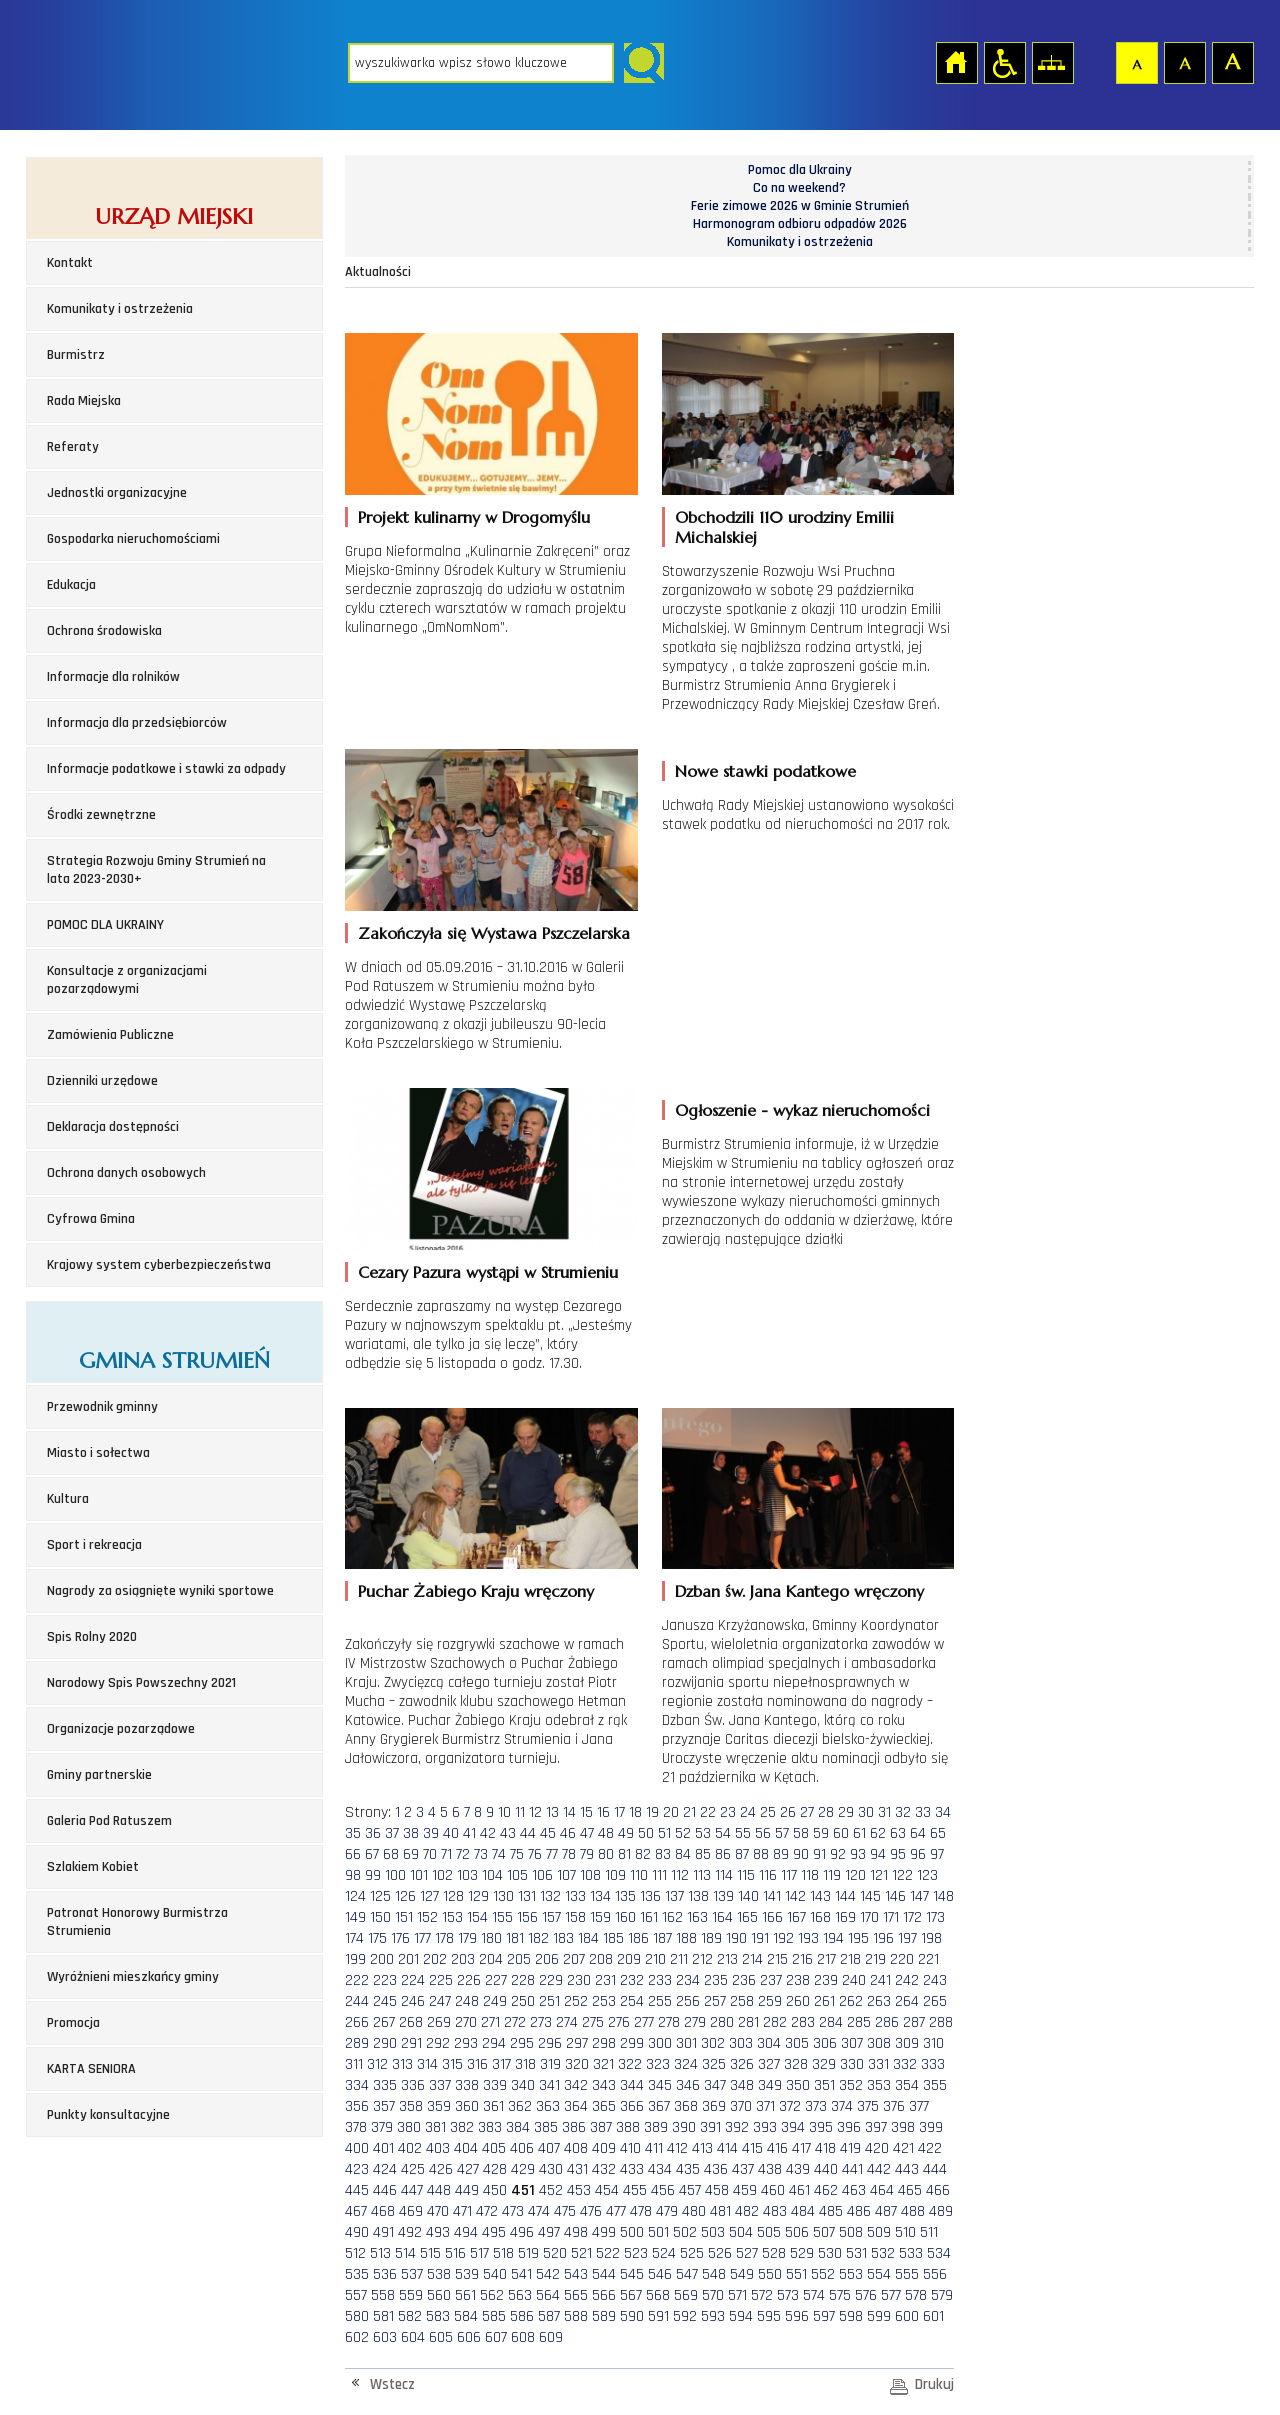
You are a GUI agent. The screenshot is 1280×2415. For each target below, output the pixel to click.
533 (911, 2253)
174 (354, 1938)
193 (808, 1938)
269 (439, 2022)
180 (491, 1938)
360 (467, 2106)
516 (455, 2253)
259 (770, 2001)
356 (357, 2106)
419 (850, 2148)
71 (446, 1854)
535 (357, 2274)
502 (685, 2232)
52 (683, 1833)
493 (438, 2232)
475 (565, 2211)
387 (601, 2127)
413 (702, 2148)
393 (765, 2127)
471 (462, 2211)
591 (658, 2316)
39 (431, 1833)
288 (941, 2022)
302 (713, 2043)
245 (385, 2001)
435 (688, 2169)
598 (851, 2316)
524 (664, 2253)
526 (720, 2253)
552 (823, 2274)
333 (933, 2064)
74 (499, 1854)
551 (796, 2274)
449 (467, 2190)
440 (826, 2169)
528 (774, 2253)
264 (907, 2001)
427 (468, 2169)
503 (713, 2232)
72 (463, 1854)
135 (625, 1896)
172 (912, 1917)
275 (593, 2022)
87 (742, 1854)
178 (444, 1938)
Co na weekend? (799, 188)
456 (663, 2190)
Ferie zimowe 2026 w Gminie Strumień (800, 206)
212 (702, 1959)
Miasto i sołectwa (98, 1453)
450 (495, 2190)
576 (866, 2295)
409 (604, 2148)
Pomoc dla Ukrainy (800, 170)
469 (411, 2211)
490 (357, 2232)
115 (746, 1875)
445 (357, 2190)
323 (658, 2064)
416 (777, 2148)
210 (655, 1959)
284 (831, 2022)
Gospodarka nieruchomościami (133, 539)
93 (858, 1854)
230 (579, 1980)
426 (441, 2169)
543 (576, 2274)
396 (849, 2127)
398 (903, 2127)
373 (816, 2106)
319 (550, 2064)
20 (671, 1812)
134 (600, 1896)
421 (903, 2148)
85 (703, 1854)
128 (453, 1896)
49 (626, 1833)
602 (357, 2337)
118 (810, 1875)
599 (879, 2316)
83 (663, 1854)
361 (493, 2106)
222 (357, 1980)
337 (440, 2085)
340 (523, 2085)
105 (517, 1875)
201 (408, 1959)
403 (438, 2148)
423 (357, 2169)
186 (638, 1938)
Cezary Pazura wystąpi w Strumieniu (488, 1272)
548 (714, 2274)
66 (353, 1854)
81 (624, 1854)
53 (703, 1833)
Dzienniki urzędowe (102, 1081)
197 (907, 1938)
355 (935, 2085)
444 (935, 2169)
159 (600, 1917)
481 (720, 2211)
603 (385, 2337)
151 (404, 1917)
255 (660, 2001)
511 (929, 2232)
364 (576, 2106)
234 (688, 1980)
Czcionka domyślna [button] (1136, 62)
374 (842, 2106)
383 (490, 2127)
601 (933, 2316)
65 (938, 1833)
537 (412, 2274)
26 (788, 1812)
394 (793, 2127)
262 (851, 2001)
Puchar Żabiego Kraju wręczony (476, 1591)
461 (799, 2190)
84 (683, 1854)
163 (697, 1917)
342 (576, 2085)
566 (604, 2295)
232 (632, 1980)
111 (659, 1875)
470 (438, 2211)
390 (684, 2127)
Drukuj (934, 2384)
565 (576, 2295)
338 (467, 2085)
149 (355, 1917)
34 (943, 1812)
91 (819, 1854)
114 (724, 1875)
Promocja (73, 2023)
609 (551, 2337)
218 (850, 1959)
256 (688, 2001)
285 (859, 2022)
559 (411, 2295)
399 (931, 2127)
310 (933, 2043)
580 (357, 2316)
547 (687, 2274)
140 (748, 1896)
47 (587, 1833)
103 (467, 1875)
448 (439, 2190)
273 (541, 2022)
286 (887, 2022)
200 (382, 1959)
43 (508, 1833)
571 (737, 2295)
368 (686, 2106)
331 (878, 2064)
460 (773, 2190)
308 (879, 2043)
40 (451, 1833)
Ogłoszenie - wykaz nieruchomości (802, 1110)
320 (577, 2064)
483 (775, 2211)
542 (548, 2274)
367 (659, 2106)
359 (439, 2106)
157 (551, 1917)
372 (790, 2106)
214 (752, 1959)
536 (385, 2274)
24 (748, 1812)
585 (494, 2316)
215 (777, 1959)
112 (680, 1875)
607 (496, 2337)
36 (373, 1833)
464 (882, 2190)
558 (383, 2295)
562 (492, 2295)
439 (798, 2169)
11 (520, 1812)
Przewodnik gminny (102, 1407)
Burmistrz (76, 355)
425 (413, 2169)
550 (770, 2274)
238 (798, 1980)
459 (745, 2190)
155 (502, 1917)
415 (752, 2148)
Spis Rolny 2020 (92, 1637)
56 (763, 1833)
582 (410, 2316)
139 (723, 1896)
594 (741, 2316)
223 (385, 1980)
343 (604, 2085)
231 (605, 1980)
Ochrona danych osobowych (126, 1173)
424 (385, 2169)
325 (714, 2064)
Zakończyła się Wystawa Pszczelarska (494, 933)
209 (629, 1959)
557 (356, 2295)
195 (858, 1938)
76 (535, 1854)
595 (769, 2316)
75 (517, 1854)
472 (487, 2211)
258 (742, 2001)
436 (716, 2169)
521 (581, 2253)
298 (604, 2043)
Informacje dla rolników (113, 677)
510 (905, 2232)
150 (380, 1917)
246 (413, 2001)
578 (916, 2295)
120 (855, 1875)
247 (440, 2001)
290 (385, 2043)
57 (782, 1833)
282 (775, 2022)
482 (747, 2211)
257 (715, 2001)
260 (798, 2001)
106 (542, 1875)
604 (413, 2337)
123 (927, 1875)
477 (616, 2211)
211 (679, 1959)
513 (380, 2253)
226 (469, 1980)
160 (625, 1917)
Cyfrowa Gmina (91, 1219)
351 (824, 2085)
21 (689, 1812)
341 (549, 2085)
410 (630, 2148)
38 (411, 1833)
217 (826, 1959)
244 (357, 2001)
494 (466, 2232)
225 (441, 1980)
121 (879, 1875)
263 (879, 2001)
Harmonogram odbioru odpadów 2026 (800, 224)
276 (619, 2022)
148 (943, 1896)
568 (658, 2295)
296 (550, 2043)
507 (824, 2232)
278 (669, 2022)
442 (879, 2169)
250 (523, 2001)
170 (869, 1917)
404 (466, 2148)
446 (385, 2190)
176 (400, 1938)
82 (643, 1854)
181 (515, 1938)
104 (492, 1875)
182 (538, 1938)
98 (353, 1875)
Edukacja (71, 585)
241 (880, 1980)
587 (549, 2316)
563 (520, 2295)
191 (760, 1938)
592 (685, 2316)
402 (410, 2148)
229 (551, 1980)
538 (439, 2274)
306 (825, 2043)
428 (495, 2169)
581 (383, 2316)
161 (649, 1917)
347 (715, 2085)
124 (355, 1896)
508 (851, 2232)
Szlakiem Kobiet (93, 1867)
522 (608, 2253)
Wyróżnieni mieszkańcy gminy (133, 1977)
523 (636, 2253)
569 (686, 2295)
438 (770, 2169)
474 (539, 2211)
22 (708, 1812)
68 (391, 1854)
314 (427, 2064)
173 (935, 1917)
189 (711, 1938)
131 (527, 1896)
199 (355, 1959)
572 (762, 2295)
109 (615, 1875)
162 (672, 1917)
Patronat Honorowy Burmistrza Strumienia (137, 1922)
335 (385, 2085)
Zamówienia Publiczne (110, 1035)
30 (866, 1812)
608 (523, 2337)
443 (907, 2169)
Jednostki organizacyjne (117, 493)
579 (942, 2295)
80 (606, 1854)
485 (831, 2211)
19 (652, 1812)
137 (674, 1896)
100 (395, 1875)
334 (357, 2085)
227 (496, 1980)
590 (632, 2316)
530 (830, 2253)
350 (798, 2085)
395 (821, 2127)
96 (918, 1854)
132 (550, 1896)
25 (768, 1812)
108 (590, 1875)
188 (686, 1938)
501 (658, 2232)
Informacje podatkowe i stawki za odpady (166, 769)
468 (383, 2211)
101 (419, 1875)
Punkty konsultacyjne (108, 2115)
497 (549, 2232)
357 (384, 2106)
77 (552, 1854)
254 (632, 2001)
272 (515, 2022)
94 (878, 1854)
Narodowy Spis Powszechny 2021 (141, 1683)
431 (577, 2169)
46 (568, 1833)
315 (452, 2064)
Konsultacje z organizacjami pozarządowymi (127, 980)
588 (576, 2316)
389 (656, 2127)
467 (356, 2211)
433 (632, 2169)
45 (548, 1833)
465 (910, 2190)
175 (377, 1938)
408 (576, 2148)
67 (372, 1854)
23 (728, 1812)
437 (743, 2169)
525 (692, 2253)
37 (392, 1833)
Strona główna (956, 62)
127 (429, 1896)
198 (931, 1938)
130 (503, 1896)
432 (604, 2169)
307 (852, 2043)
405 (494, 2148)
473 (513, 2211)
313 (402, 2064)
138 (698, 1896)
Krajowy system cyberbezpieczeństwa (159, 1265)
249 (495, 2001)
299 (632, 2043)
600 (907, 2316)
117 (789, 1875)
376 (894, 2106)
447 (412, 2190)
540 (495, 2274)
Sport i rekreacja (94, 1545)
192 (783, 1938)
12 (535, 1812)
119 (832, 1875)
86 (723, 1854)
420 (877, 2148)
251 (549, 2001)
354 (907, 2085)
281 (748, 2022)
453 (579, 2190)
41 (469, 1833)
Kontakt (70, 263)
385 (546, 2127)
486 (859, 2211)
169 (845, 1917)
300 (660, 2043)
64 (918, 1833)
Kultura (68, 1499)
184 (588, 1938)
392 (737, 2127)
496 (522, 2232)
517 (479, 2253)
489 (941, 2211)
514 (405, 2253)
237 (771, 1980)
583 (438, 2316)
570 (713, 2295)
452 (551, 2190)
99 (373, 1875)
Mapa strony (1052, 62)
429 (523, 2169)
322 (630, 2064)
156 (527, 1917)
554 (879, 2274)
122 (902, 1875)
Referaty (73, 447)
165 (747, 1917)
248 (467, 2001)
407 (549, 2148)
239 (826, 1980)
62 (878, 1833)
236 (744, 1980)
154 (477, 1917)
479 (667, 2211)
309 (907, 2043)
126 (405, 1896)
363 (548, 2106)
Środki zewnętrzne (101, 815)
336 (413, 2085)
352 (851, 2085)
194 (833, 1938)
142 (795, 1896)
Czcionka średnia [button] (1184, 62)
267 (384, 2022)
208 (601, 1959)
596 (797, 2316)
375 (868, 2106)
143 (820, 1896)
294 (494, 2043)
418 (825, 2148)
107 (566, 1875)
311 (354, 2064)
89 (781, 1854)
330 (852, 2064)
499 (604, 2232)
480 (694, 2211)
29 (846, 1812)
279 (695, 2022)
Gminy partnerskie (99, 1775)
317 (501, 2064)
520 (555, 2253)
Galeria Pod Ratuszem (109, 1821)
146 (895, 1896)
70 (430, 1854)
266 (357, 2022)
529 (802, 2253)
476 (591, 2211)
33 (923, 1812)
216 (802, 1959)
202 (435, 1959)
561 (465, 2295)
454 (607, 2190)
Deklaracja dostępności (113, 1127)
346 (688, 2085)
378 (356, 2127)
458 (717, 2190)
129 (478, 1896)
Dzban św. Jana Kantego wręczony (799, 1591)
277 (644, 2022)
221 (928, 1959)
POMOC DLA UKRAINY (105, 925)
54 (723, 1833)
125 (380, 1896)
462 (826, 2190)
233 (660, 1980)
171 (891, 1917)
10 (504, 1812)
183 (563, 1938)
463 (854, 2190)
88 (761, 1854)
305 (797, 2043)
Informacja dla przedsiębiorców (137, 723)
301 (686, 2043)
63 (898, 1833)
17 (619, 1812)
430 (551, 2169)
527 (747, 2253)
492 (410, 2232)
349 (770, 2085)
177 (422, 1938)
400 (357, 2148)
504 (741, 2232)
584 (466, 2316)
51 (664, 1833)
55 (743, 1833)
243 (935, 1980)
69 (411, 1854)
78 (569, 1854)
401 (383, 2148)
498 (576, 2232)
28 (826, 1812)
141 (772, 1896)
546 (660, 2274)
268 (411, 2022)
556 (935, 2274)
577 (891, 2295)
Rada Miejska (84, 401)
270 (466, 2022)
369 (714, 2106)
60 (841, 1833)
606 (469, 2337)
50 (646, 1833)
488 (913, 2211)
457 (690, 2190)
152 (427, 1917)
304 (769, 2043)
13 (552, 1812)
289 (357, 2043)
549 (742, 2274)
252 (576, 2001)
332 (905, 2064)
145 (870, 1896)
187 (662, 1938)
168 (820, 1917)
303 (741, 2043)
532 (883, 2253)
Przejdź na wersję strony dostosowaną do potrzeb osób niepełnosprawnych (1004, 62)
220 (902, 1959)
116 (768, 1875)
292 (438, 2043)
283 (803, 2022)
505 (769, 2232)
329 (824, 2064)
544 (604, 2274)
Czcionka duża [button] (1232, 62)
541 (521, 2274)
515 (430, 2253)
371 (765, 2106)
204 (491, 1959)
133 (575, 1896)
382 (462, 2127)
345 (660, 2085)
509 (879, 2232)
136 (650, 1896)
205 (519, 1959)
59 (821, 1833)
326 (742, 2064)
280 (722, 2022)
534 (939, 2253)
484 (803, 2211)
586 (522, 2316)
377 (919, 2106)
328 (796, 2064)
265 (935, 2001)
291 (411, 2043)
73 (481, 1854)
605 (441, 2337)
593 (713, 2316)
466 (938, 2190)
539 (467, 2274)
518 (503, 2253)
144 (845, 1896)
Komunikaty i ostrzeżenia (120, 309)
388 (628, 2127)
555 (907, 2274)
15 (586, 1812)
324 (686, 2064)
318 (525, 2064)
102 (442, 1875)
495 (494, 2232)
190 (736, 1938)
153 (452, 1917)
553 (851, 2274)
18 (635, 1812)
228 (523, 1980)
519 (528, 2253)
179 (467, 1938)
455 (635, 2190)
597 (824, 2316)
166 (772, 1917)
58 (801, 1833)
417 (801, 2148)
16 (603, 1812)
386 (574, 2127)
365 (604, 2106)
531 (856, 2253)
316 (477, 2064)
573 (788, 2295)
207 (574, 1959)
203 (463, 1959)
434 (660, 2169)
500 (632, 2232)
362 (520, 2106)
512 (355, 2253)
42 (488, 1833)
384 (518, 2127)
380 (409, 2127)
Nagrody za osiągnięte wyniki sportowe (160, 1591)
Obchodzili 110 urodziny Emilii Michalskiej (784, 527)
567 (631, 2295)
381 (435, 2127)
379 (382, 2127)
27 (807, 1812)
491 (383, 2232)
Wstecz (392, 2384)
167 (796, 1917)
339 (495, 2085)
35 (353, 1833)
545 (632, 2274)
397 (876, 2127)
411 (654, 2148)
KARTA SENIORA (91, 2069)
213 (727, 1959)
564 (548, 2295)
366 (632, 2106)
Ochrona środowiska (104, 631)
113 (702, 1875)
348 (742, 2085)
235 (716, 1980)
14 (569, 1812)
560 (439, 2295)
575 (840, 2295)
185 (613, 1938)
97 (937, 1854)
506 (797, 2232)
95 (898, 1854)
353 (879, 2085)
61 (859, 1833)
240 (854, 1980)
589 (604, 2316)
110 (639, 1875)
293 (466, 2043)
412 (677, 2148)
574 (814, 2295)
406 (522, 2148)
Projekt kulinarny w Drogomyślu (474, 517)
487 (886, 2211)
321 (603, 2064)
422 (930, 2148)
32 (903, 1812)
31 (884, 1812)
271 (490, 2022)
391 (710, 2127)
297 (577, 2043)
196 (883, 1938)
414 (727, 2148)
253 (604, 2001)
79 (587, 1854)
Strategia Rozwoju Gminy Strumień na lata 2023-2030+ (156, 870)
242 (907, 1980)
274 (567, 2022)
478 (641, 2211)
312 (377, 2064)
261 (824, 2001)
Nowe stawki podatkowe (765, 771)
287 (914, 2022)
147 (919, 1896)
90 (801, 1854)
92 (838, 1854)
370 (741, 2106)
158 (575, 1917)
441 (852, 2169)
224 (413, 1980)
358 (411, 2106)
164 (722, 1917)
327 (769, 2064)
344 (632, 2085)
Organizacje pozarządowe (121, 1729)
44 (528, 1833)
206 (547, 1959)
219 (875, 1959)
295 (522, 2043)
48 (606, 1833)
